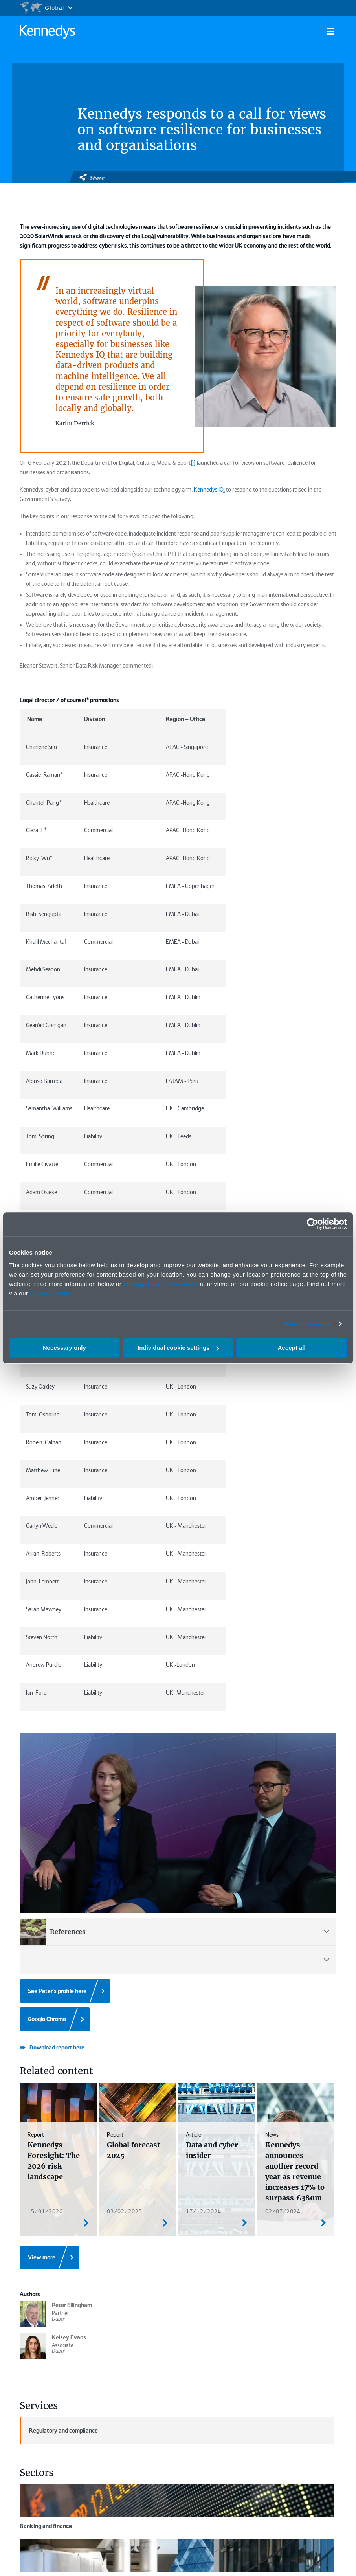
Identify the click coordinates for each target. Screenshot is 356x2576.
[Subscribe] (61, 2465)
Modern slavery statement (294, 2556)
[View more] (49, 2072)
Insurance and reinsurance (53, 2321)
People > (172, 2393)
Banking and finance (46, 2304)
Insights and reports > (176, 2410)
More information (307, 1323)
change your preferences (160, 1284)
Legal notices (192, 2556)
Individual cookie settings (178, 1347)
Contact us (312, 2564)
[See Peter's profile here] (65, 1806)
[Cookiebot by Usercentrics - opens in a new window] (312, 1224)
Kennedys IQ (209, 489)
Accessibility (278, 2564)
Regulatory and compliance (59, 2246)
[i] (193, 463)
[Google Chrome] (55, 1834)
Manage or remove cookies (66, 2504)
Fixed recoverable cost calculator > (238, 2419)
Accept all (292, 1347)
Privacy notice (51, 1293)
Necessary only (64, 1347)
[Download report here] (52, 1863)
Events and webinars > (229, 2397)
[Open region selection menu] (46, 8)
